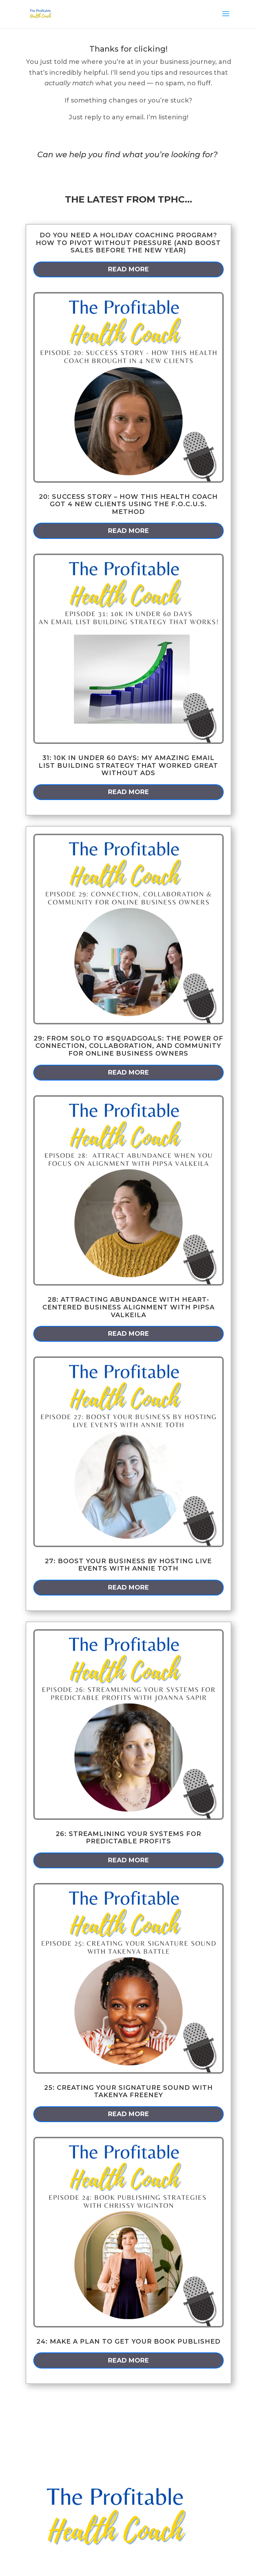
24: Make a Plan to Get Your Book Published (128, 2341)
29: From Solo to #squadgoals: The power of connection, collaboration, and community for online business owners (128, 1046)
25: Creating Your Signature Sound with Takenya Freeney (128, 2091)
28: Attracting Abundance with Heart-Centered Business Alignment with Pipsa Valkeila (128, 1307)
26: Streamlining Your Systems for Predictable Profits (128, 1837)
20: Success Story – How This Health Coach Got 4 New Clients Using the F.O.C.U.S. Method (128, 504)
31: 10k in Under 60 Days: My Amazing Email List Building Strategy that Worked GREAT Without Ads (128, 765)
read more (128, 269)
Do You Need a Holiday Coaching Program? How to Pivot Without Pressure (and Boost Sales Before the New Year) (128, 242)
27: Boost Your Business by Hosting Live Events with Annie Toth (128, 1565)
